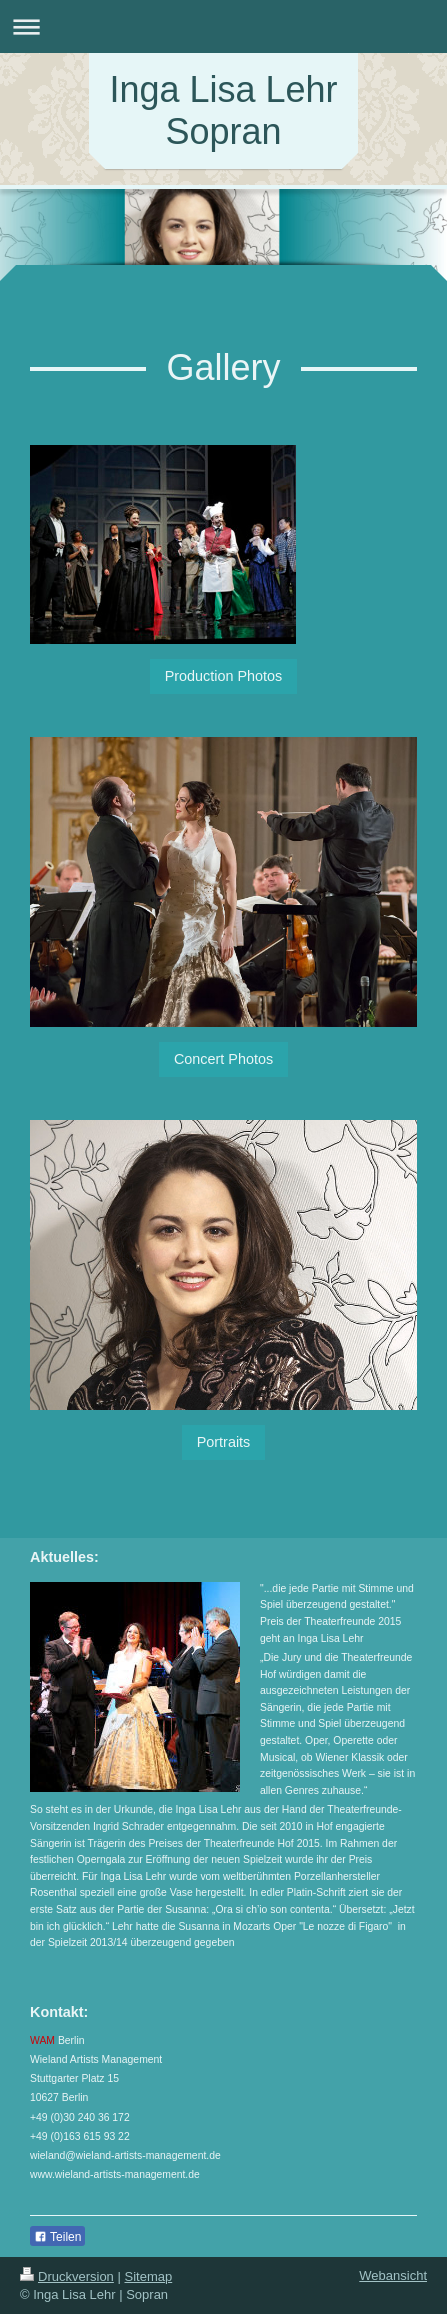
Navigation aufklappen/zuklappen (223, 26)
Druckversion (67, 2276)
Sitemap (149, 2276)
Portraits (224, 1442)
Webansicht (393, 2275)
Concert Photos (223, 1059)
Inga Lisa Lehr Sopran (223, 110)
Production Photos (224, 676)
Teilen (57, 2237)
